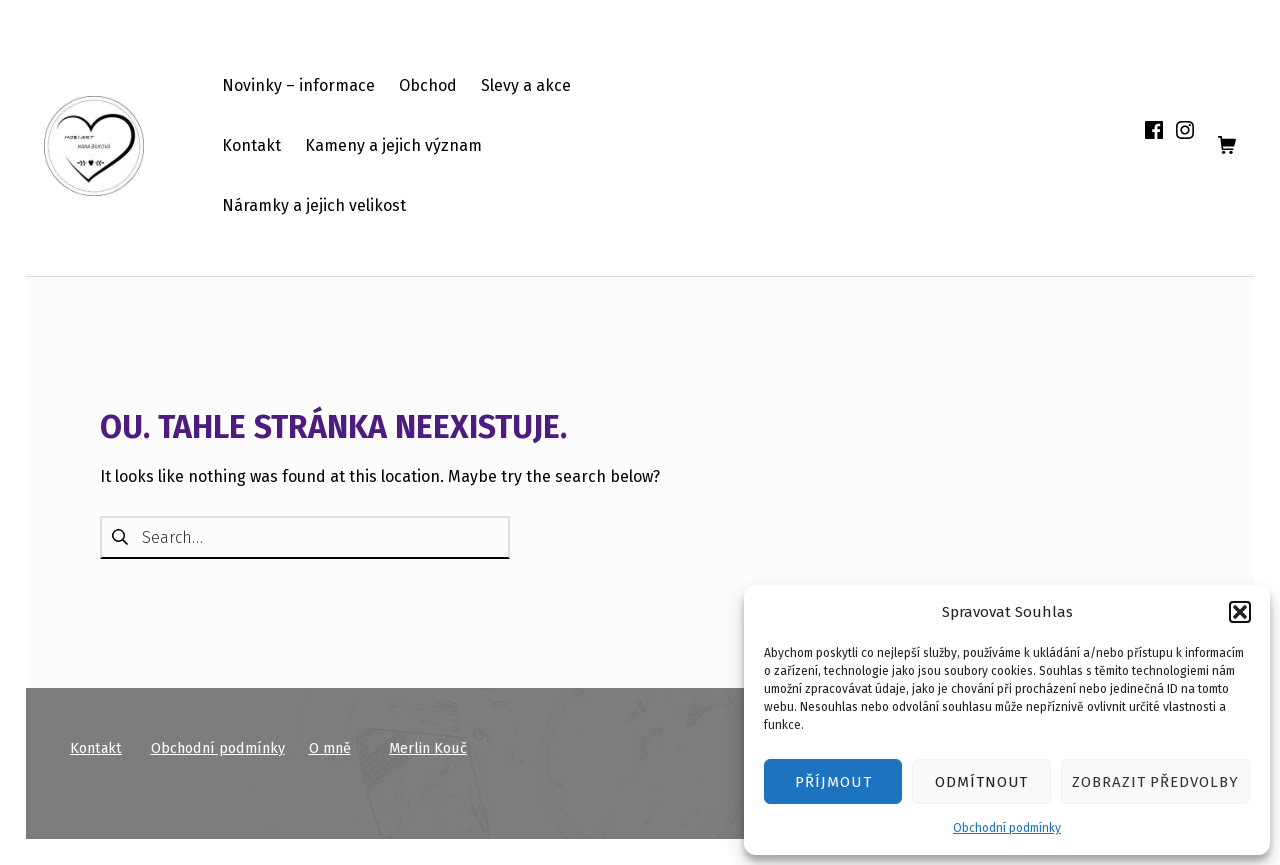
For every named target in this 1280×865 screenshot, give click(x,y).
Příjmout (833, 782)
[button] (1240, 612)
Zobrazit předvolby (1155, 782)
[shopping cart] (1227, 146)
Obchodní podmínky (1007, 828)
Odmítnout (982, 782)
